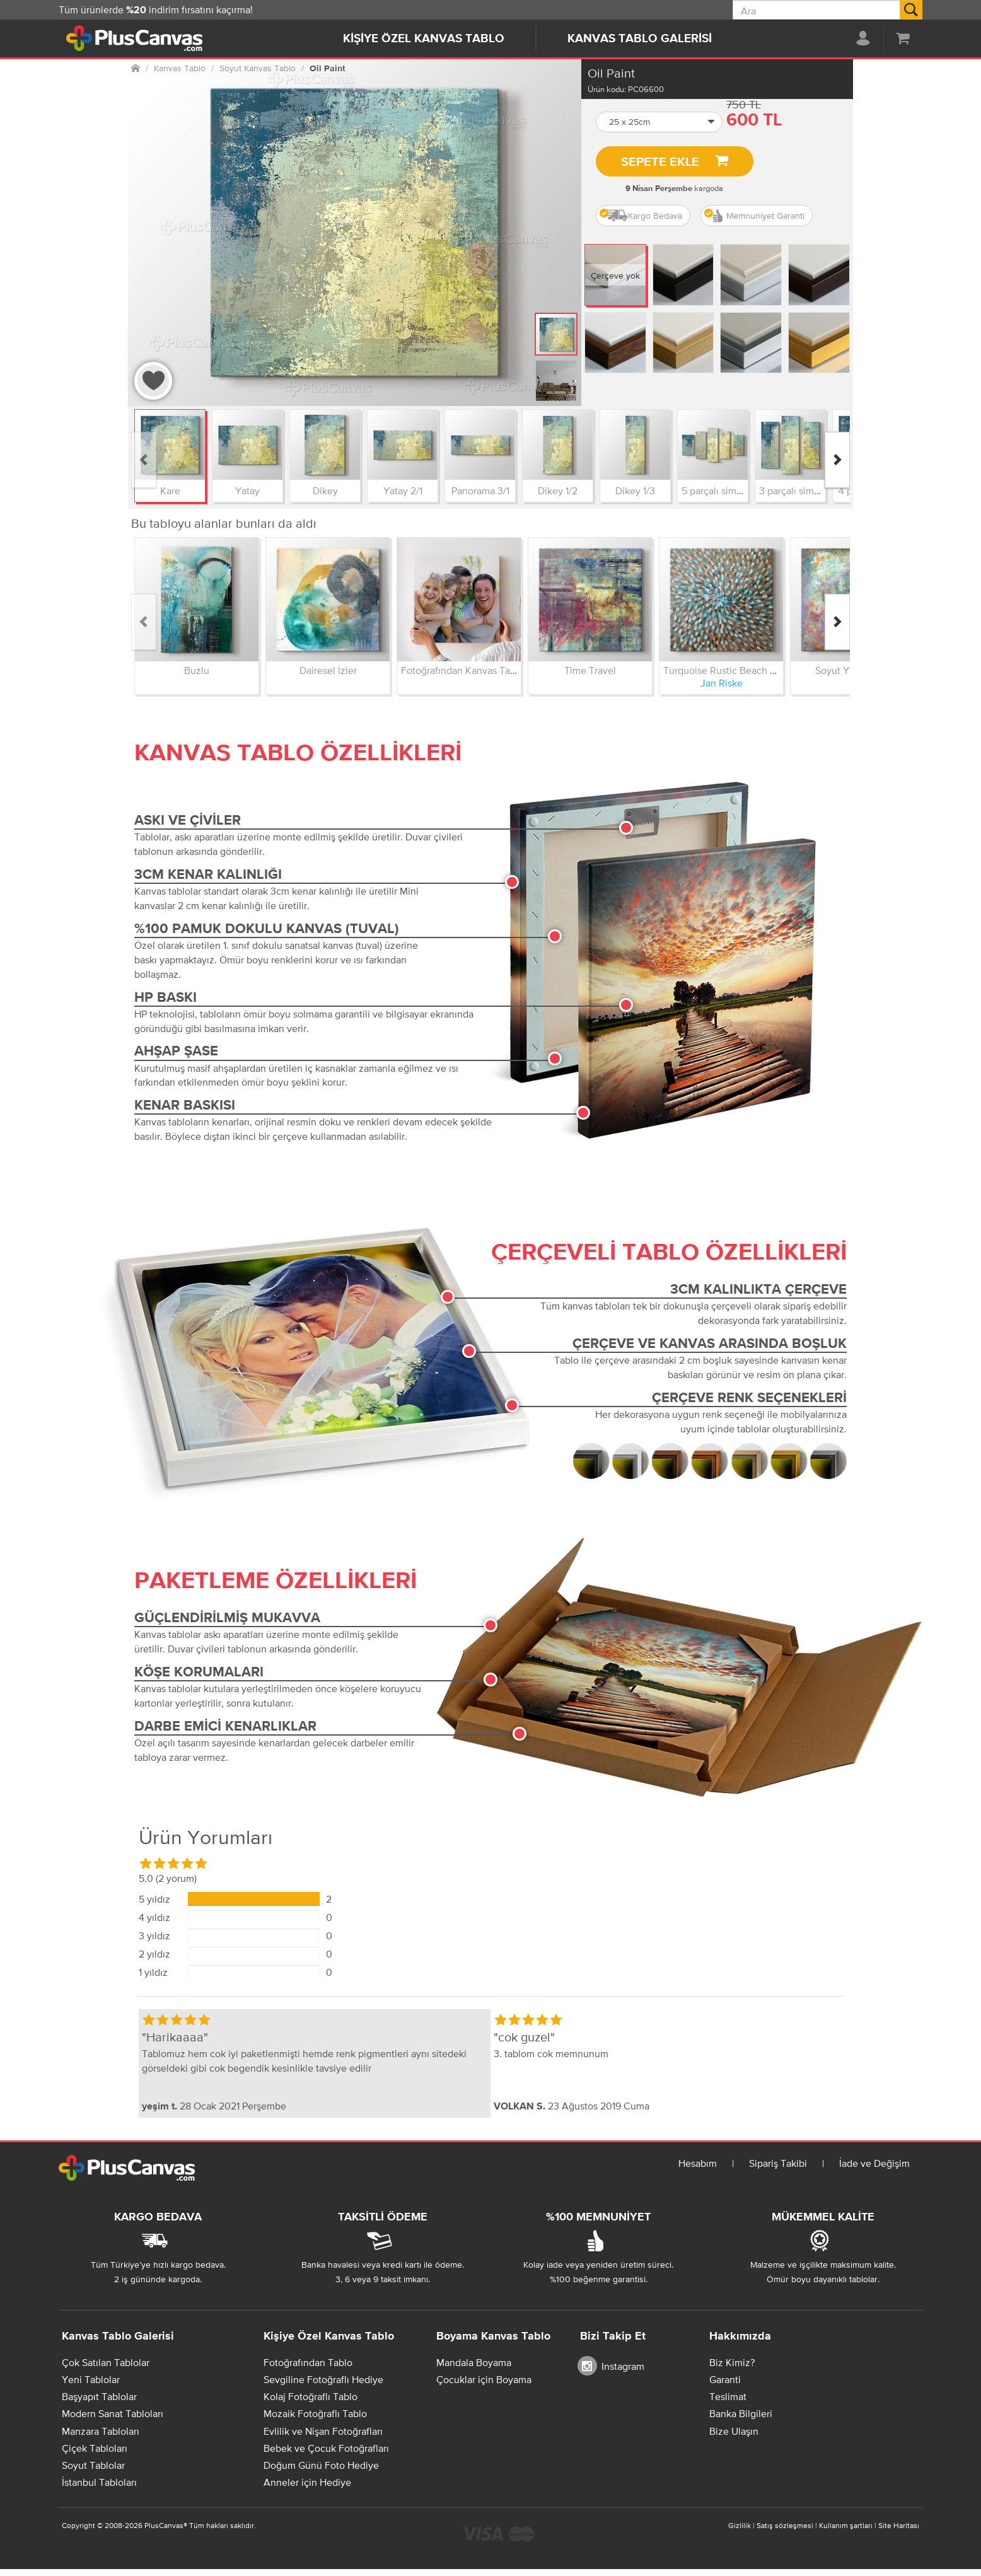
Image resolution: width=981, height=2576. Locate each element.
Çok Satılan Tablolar (105, 2362)
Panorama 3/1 (480, 490)
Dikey (325, 490)
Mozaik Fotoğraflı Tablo (315, 2413)
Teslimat (727, 2396)
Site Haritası (898, 2525)
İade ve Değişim (874, 2163)
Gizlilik (739, 2525)
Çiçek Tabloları (94, 2448)
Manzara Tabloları (100, 2431)
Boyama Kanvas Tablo (493, 2336)
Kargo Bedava (641, 215)
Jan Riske (721, 682)
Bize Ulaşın (733, 2431)
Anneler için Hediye (307, 2482)
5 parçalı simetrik (719, 490)
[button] (659, 122)
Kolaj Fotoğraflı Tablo (310, 2396)
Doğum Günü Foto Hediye (321, 2465)
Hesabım (697, 2163)
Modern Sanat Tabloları (112, 2413)
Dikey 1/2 (558, 490)
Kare (170, 490)
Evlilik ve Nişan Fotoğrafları (323, 2431)
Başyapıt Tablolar (99, 2396)
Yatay (247, 490)
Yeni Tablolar (91, 2379)
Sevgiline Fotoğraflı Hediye (323, 2379)
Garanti (725, 2379)
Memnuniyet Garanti (754, 216)
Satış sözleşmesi (785, 2525)
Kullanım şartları (846, 2525)
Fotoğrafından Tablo (308, 2362)
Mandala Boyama (473, 2362)
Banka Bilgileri (740, 2413)
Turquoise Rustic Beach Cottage (734, 670)
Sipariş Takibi (778, 2163)
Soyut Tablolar (93, 2465)
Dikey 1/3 (635, 490)
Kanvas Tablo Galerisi (639, 39)
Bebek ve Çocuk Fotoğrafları (326, 2448)
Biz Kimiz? (732, 2362)
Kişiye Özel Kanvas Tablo (423, 39)
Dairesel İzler (328, 670)
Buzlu (196, 670)
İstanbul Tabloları (99, 2482)
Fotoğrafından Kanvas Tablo (462, 670)
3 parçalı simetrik (796, 490)
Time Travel (590, 670)
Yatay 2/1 (402, 490)
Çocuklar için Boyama (483, 2379)
